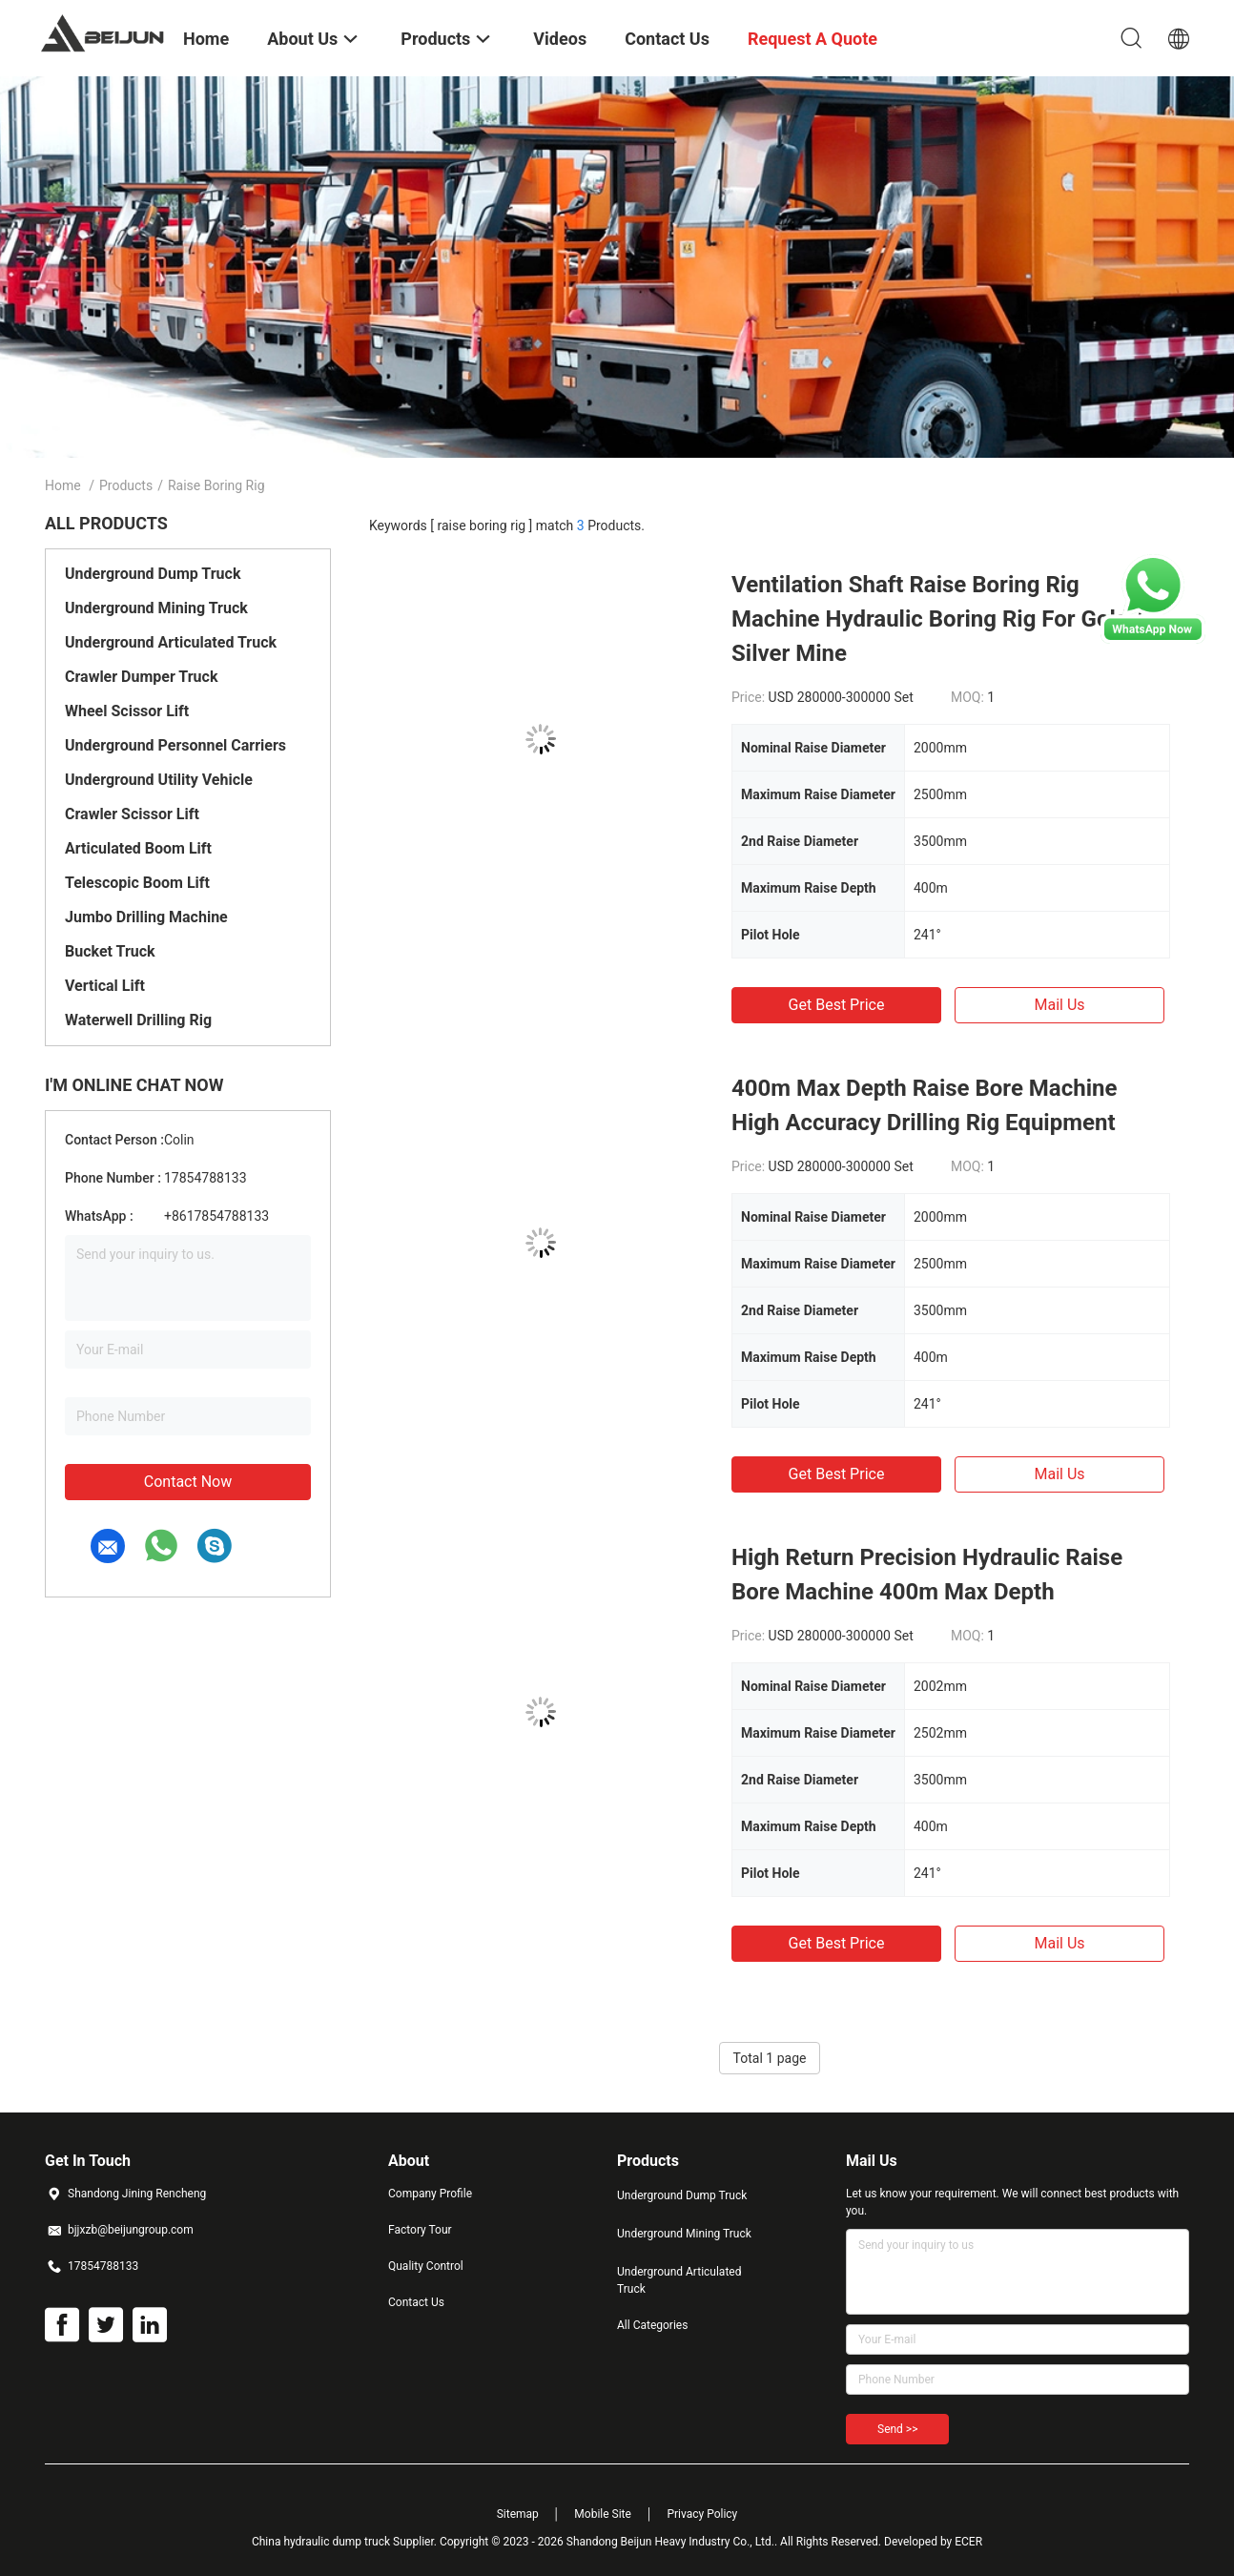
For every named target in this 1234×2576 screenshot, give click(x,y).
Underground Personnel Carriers (175, 745)
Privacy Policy (702, 2514)
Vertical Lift (105, 986)
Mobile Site (602, 2514)
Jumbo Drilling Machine (146, 917)
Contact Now (188, 1482)
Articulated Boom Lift (138, 848)
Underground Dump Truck (152, 574)
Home (63, 485)
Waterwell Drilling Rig (138, 1020)
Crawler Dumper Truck (141, 677)
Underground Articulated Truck (171, 642)
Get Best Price (837, 1005)
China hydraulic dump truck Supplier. (346, 2541)
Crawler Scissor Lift (132, 814)
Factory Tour (420, 2229)
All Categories (652, 2325)
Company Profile (430, 2193)
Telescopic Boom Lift (137, 883)
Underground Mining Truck (156, 608)
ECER (968, 2541)
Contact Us (416, 2302)
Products (126, 485)
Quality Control (425, 2266)
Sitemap (518, 2514)
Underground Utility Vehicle (159, 780)
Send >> (897, 2429)
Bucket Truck (110, 951)
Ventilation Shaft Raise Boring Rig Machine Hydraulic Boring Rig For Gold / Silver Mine (936, 619)
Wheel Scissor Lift (127, 711)
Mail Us (1059, 1005)
